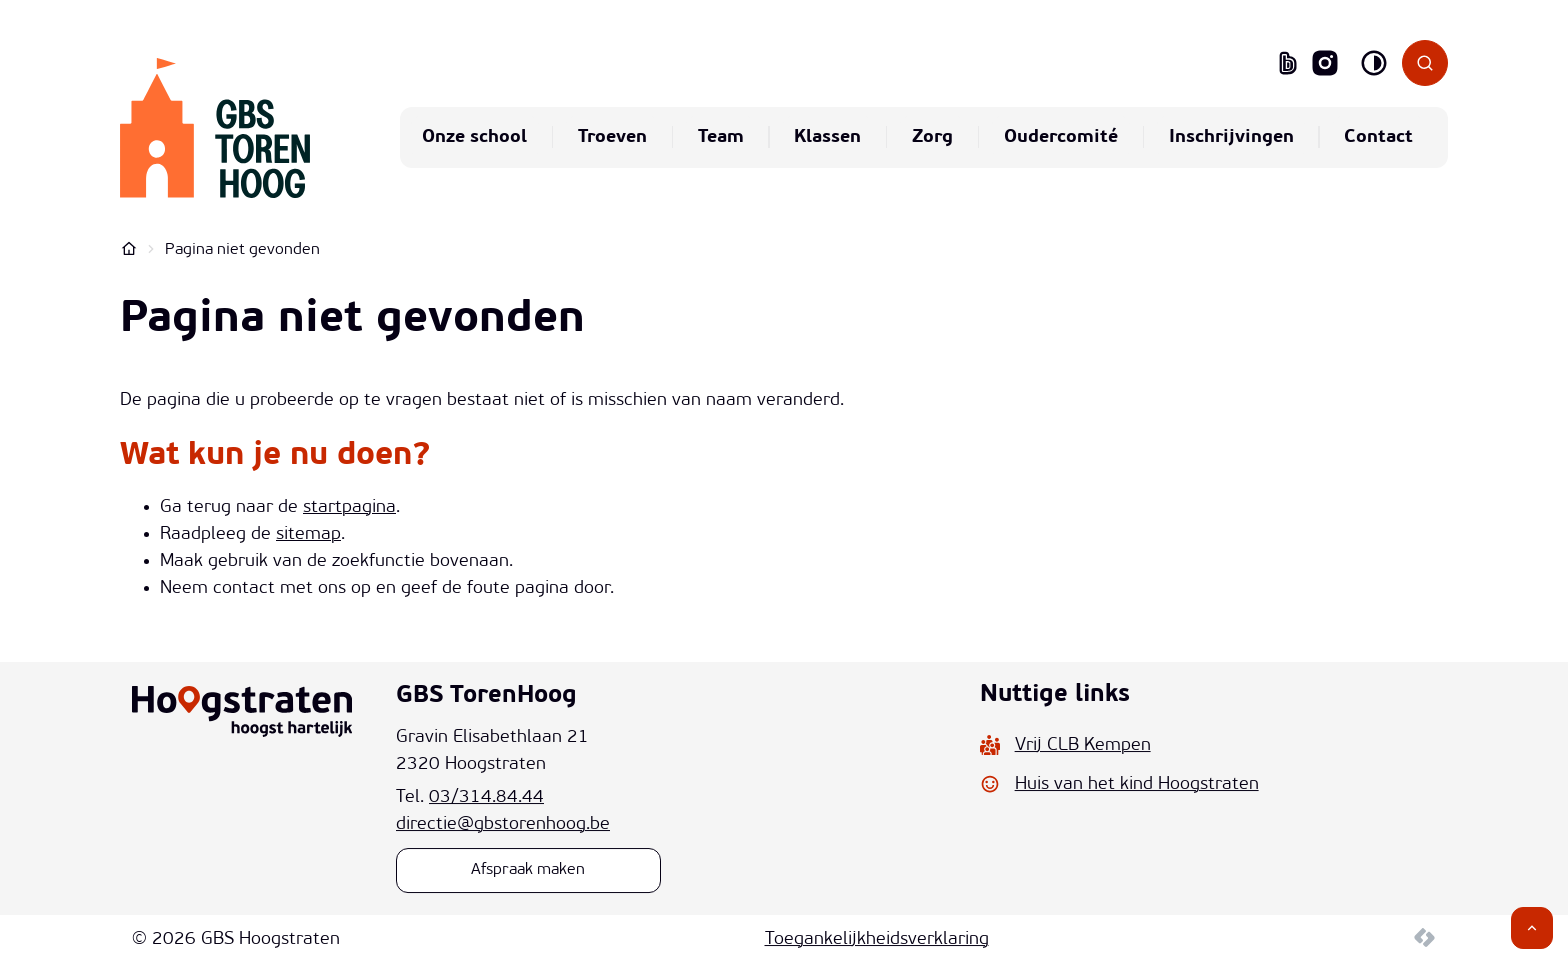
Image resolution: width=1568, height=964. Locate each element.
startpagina (349, 507)
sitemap (308, 534)
